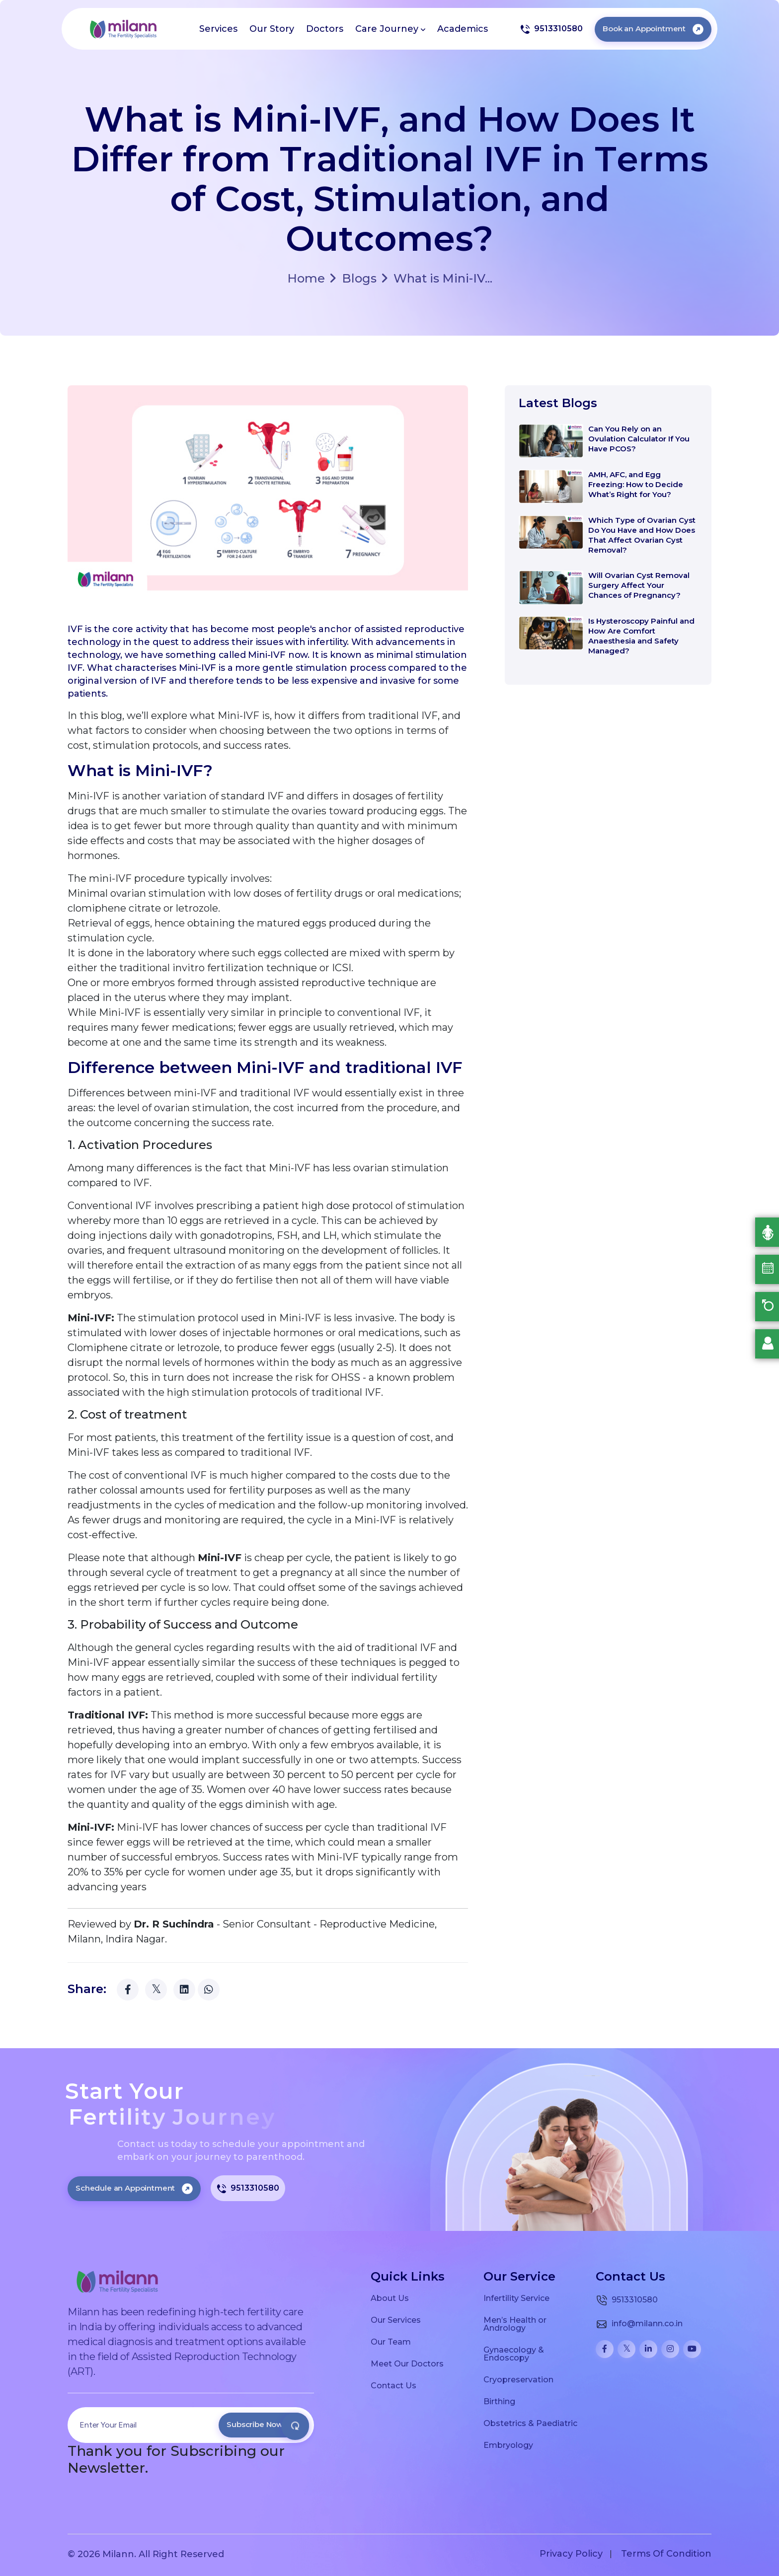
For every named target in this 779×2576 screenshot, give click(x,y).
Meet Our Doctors (407, 2363)
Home (306, 279)
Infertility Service (516, 2297)
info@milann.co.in (639, 2324)
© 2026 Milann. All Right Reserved (146, 2554)
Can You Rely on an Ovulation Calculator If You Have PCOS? (639, 438)
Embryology (508, 2444)
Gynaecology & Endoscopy (513, 2353)
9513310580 (551, 29)
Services (218, 28)
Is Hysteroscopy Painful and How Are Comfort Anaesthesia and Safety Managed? (641, 635)
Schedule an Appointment (134, 2188)
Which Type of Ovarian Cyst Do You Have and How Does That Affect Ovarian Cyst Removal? (642, 535)
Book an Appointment (653, 28)
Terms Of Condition (666, 2553)
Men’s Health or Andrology (514, 2323)
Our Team (391, 2341)
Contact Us (393, 2385)
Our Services (396, 2319)
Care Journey (390, 28)
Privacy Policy (571, 2553)
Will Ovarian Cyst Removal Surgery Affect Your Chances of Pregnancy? (639, 585)
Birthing (499, 2401)
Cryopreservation (518, 2379)
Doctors (324, 28)
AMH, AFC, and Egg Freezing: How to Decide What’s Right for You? (635, 484)
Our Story (271, 28)
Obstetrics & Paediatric (530, 2423)
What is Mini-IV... (437, 278)
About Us (390, 2297)
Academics (462, 28)
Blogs (353, 278)
